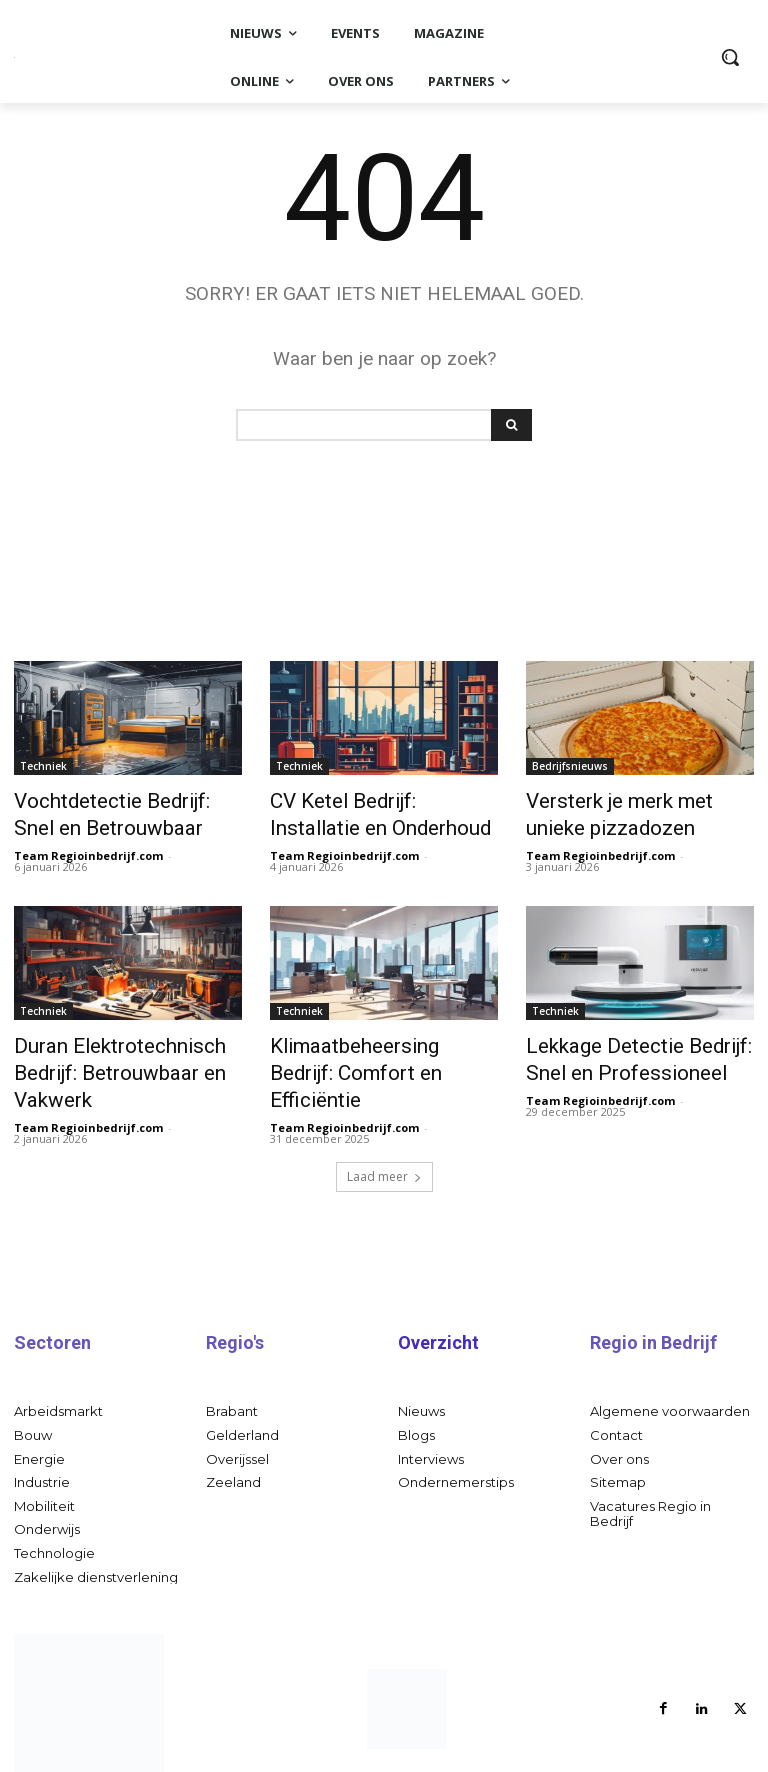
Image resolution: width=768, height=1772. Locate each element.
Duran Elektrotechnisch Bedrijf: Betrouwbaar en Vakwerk (102, 1056)
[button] (730, 57)
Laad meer (384, 1151)
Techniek (43, 766)
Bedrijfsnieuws (570, 766)
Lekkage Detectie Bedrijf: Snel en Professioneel (638, 1045)
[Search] (511, 425)
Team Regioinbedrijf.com (88, 845)
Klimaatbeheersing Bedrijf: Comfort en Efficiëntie (369, 1045)
